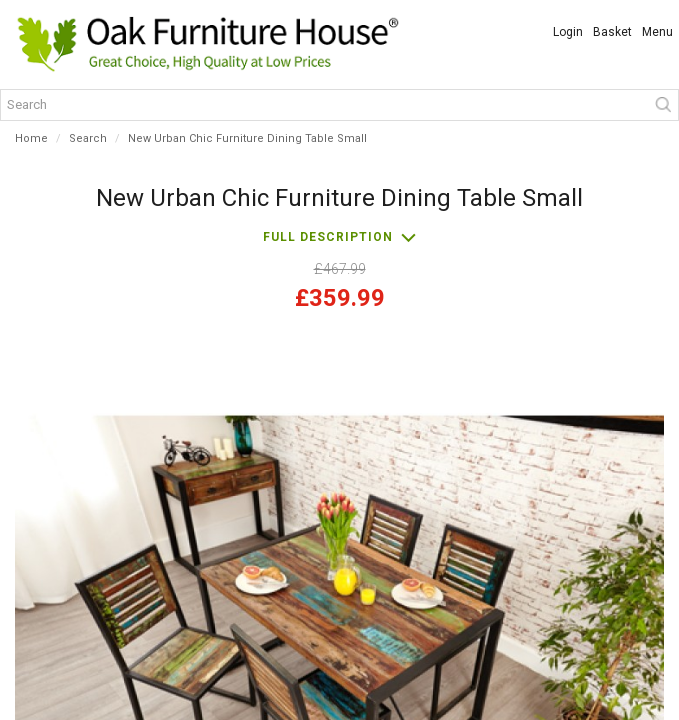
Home (31, 138)
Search (88, 138)
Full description (328, 237)
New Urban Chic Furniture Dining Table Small (247, 138)
